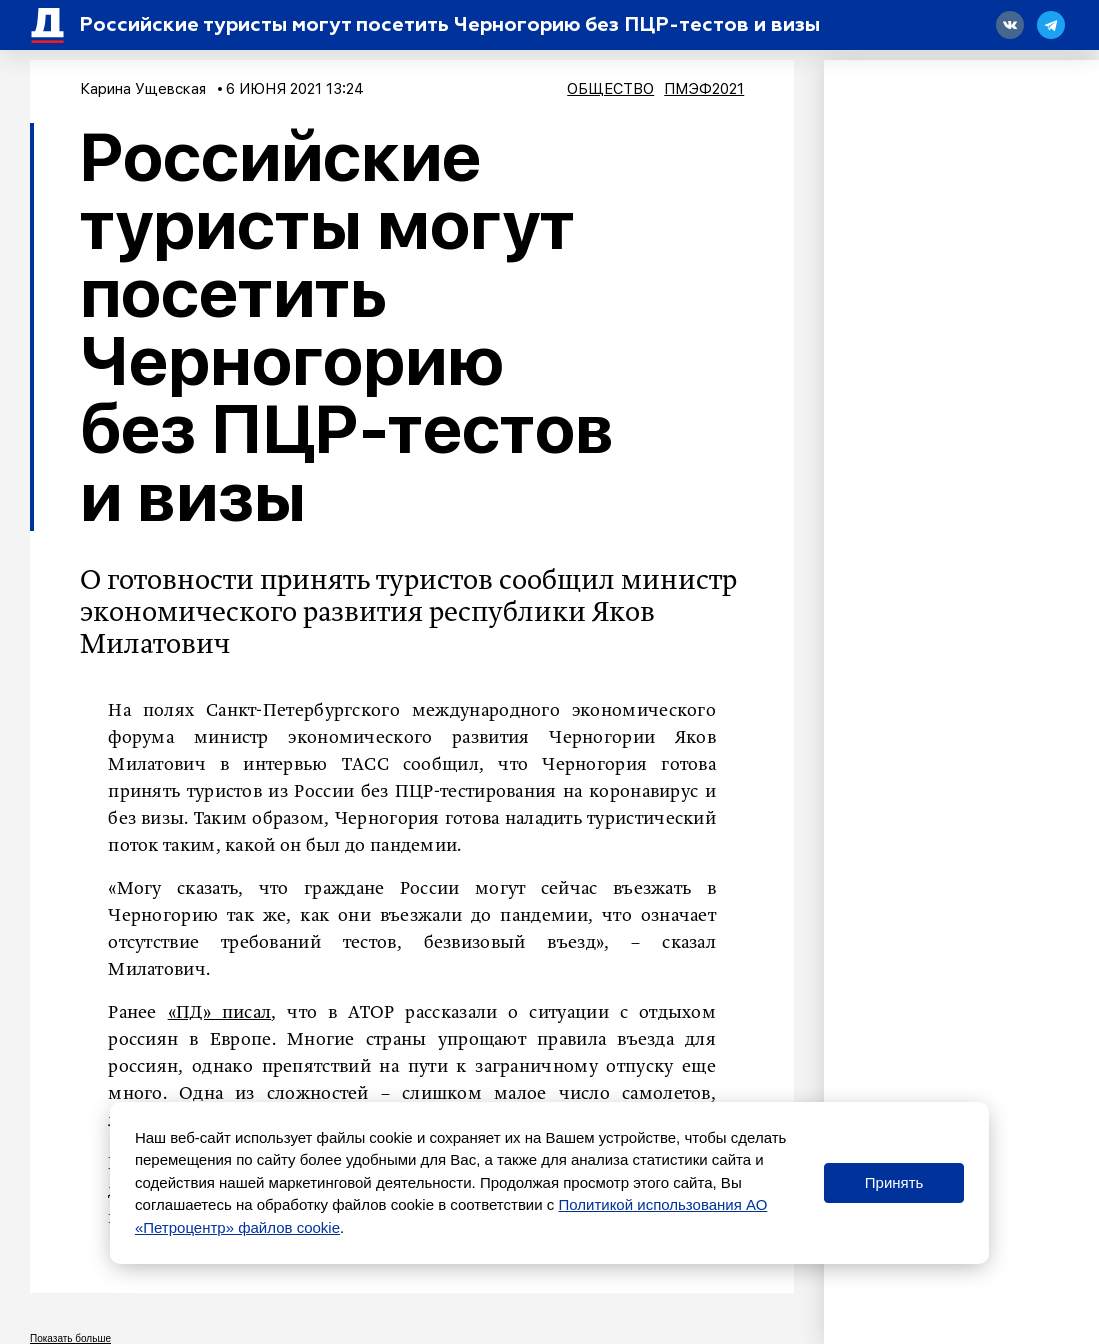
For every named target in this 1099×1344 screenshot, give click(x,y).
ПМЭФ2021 (704, 89)
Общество (610, 89)
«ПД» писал (220, 1013)
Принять (894, 1182)
